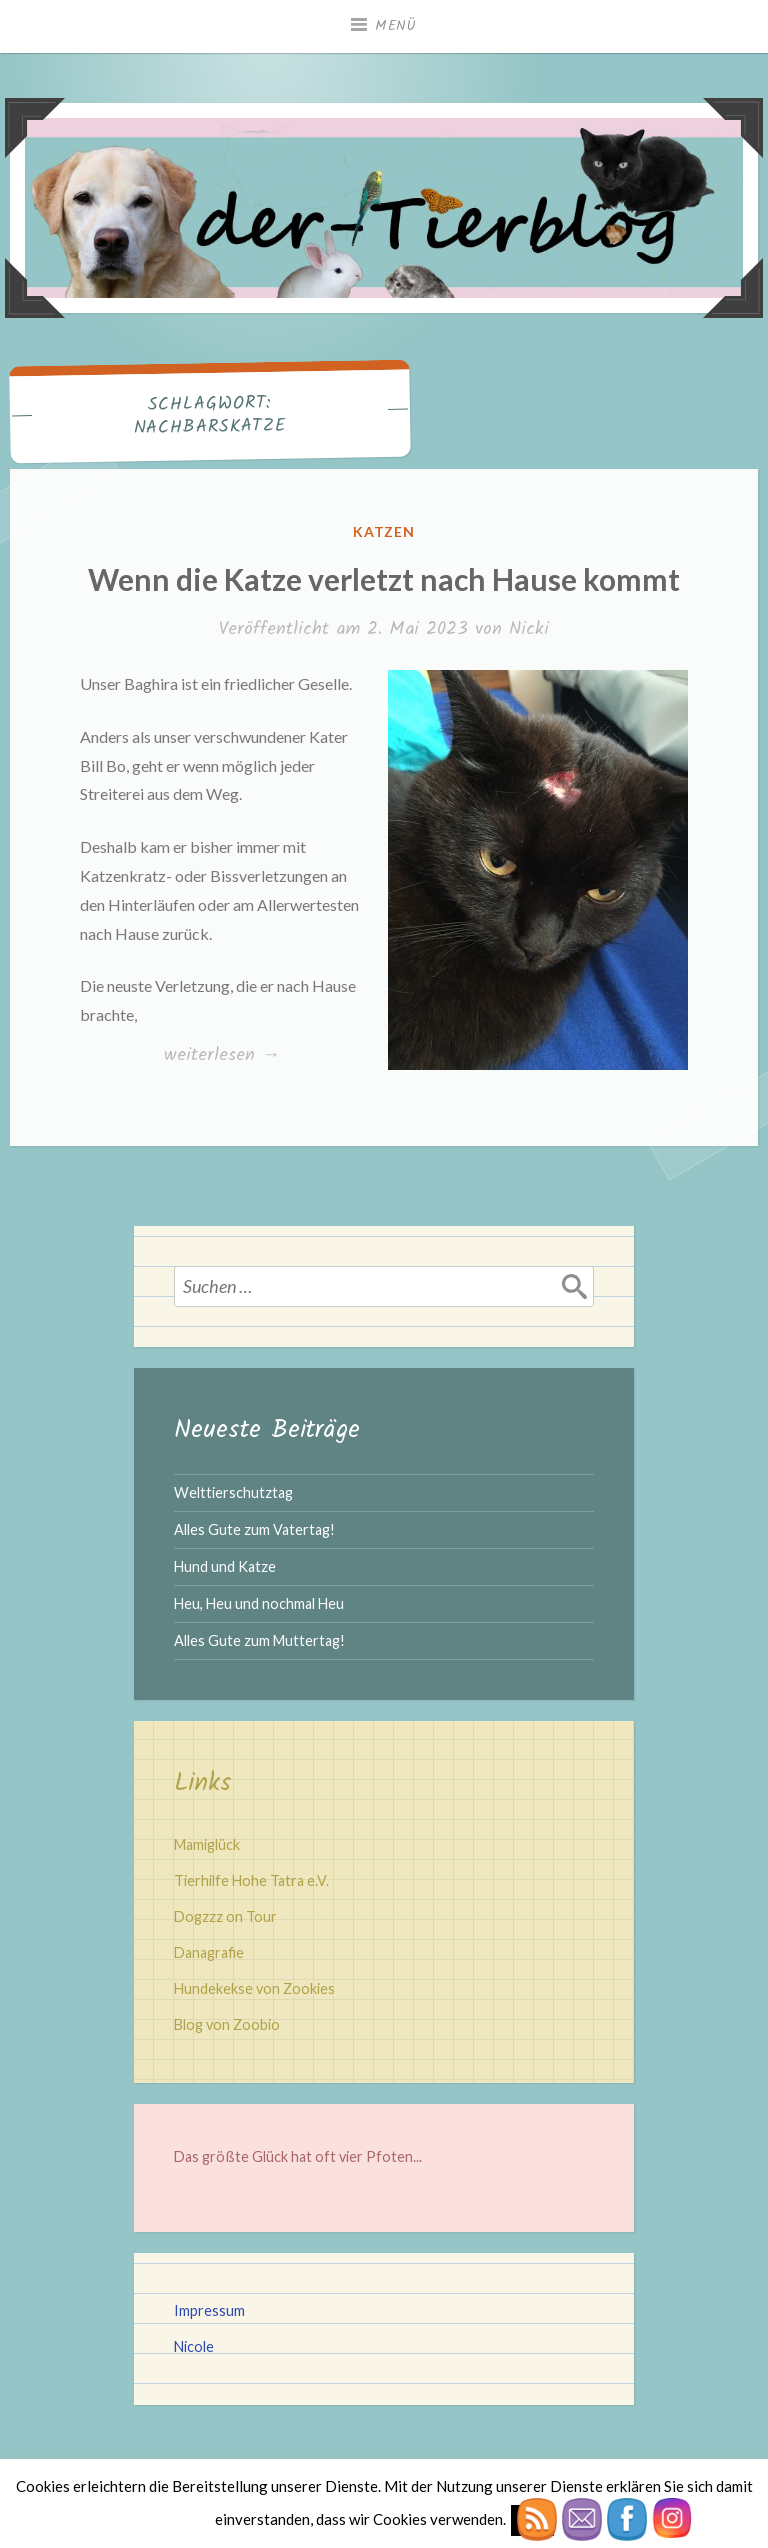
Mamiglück (207, 1844)
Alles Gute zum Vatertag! (254, 1529)
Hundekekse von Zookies (254, 1988)
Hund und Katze (225, 1566)
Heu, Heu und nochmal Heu (259, 1603)
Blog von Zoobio (227, 2024)
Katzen (384, 531)
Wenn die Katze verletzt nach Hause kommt (384, 579)
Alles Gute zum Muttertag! (259, 1640)
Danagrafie (209, 1952)
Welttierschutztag (233, 1492)
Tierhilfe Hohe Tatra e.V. (251, 1880)
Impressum (209, 2310)
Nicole (194, 2346)
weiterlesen (221, 1056)
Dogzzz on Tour (225, 1916)
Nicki (529, 629)
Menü (396, 26)
